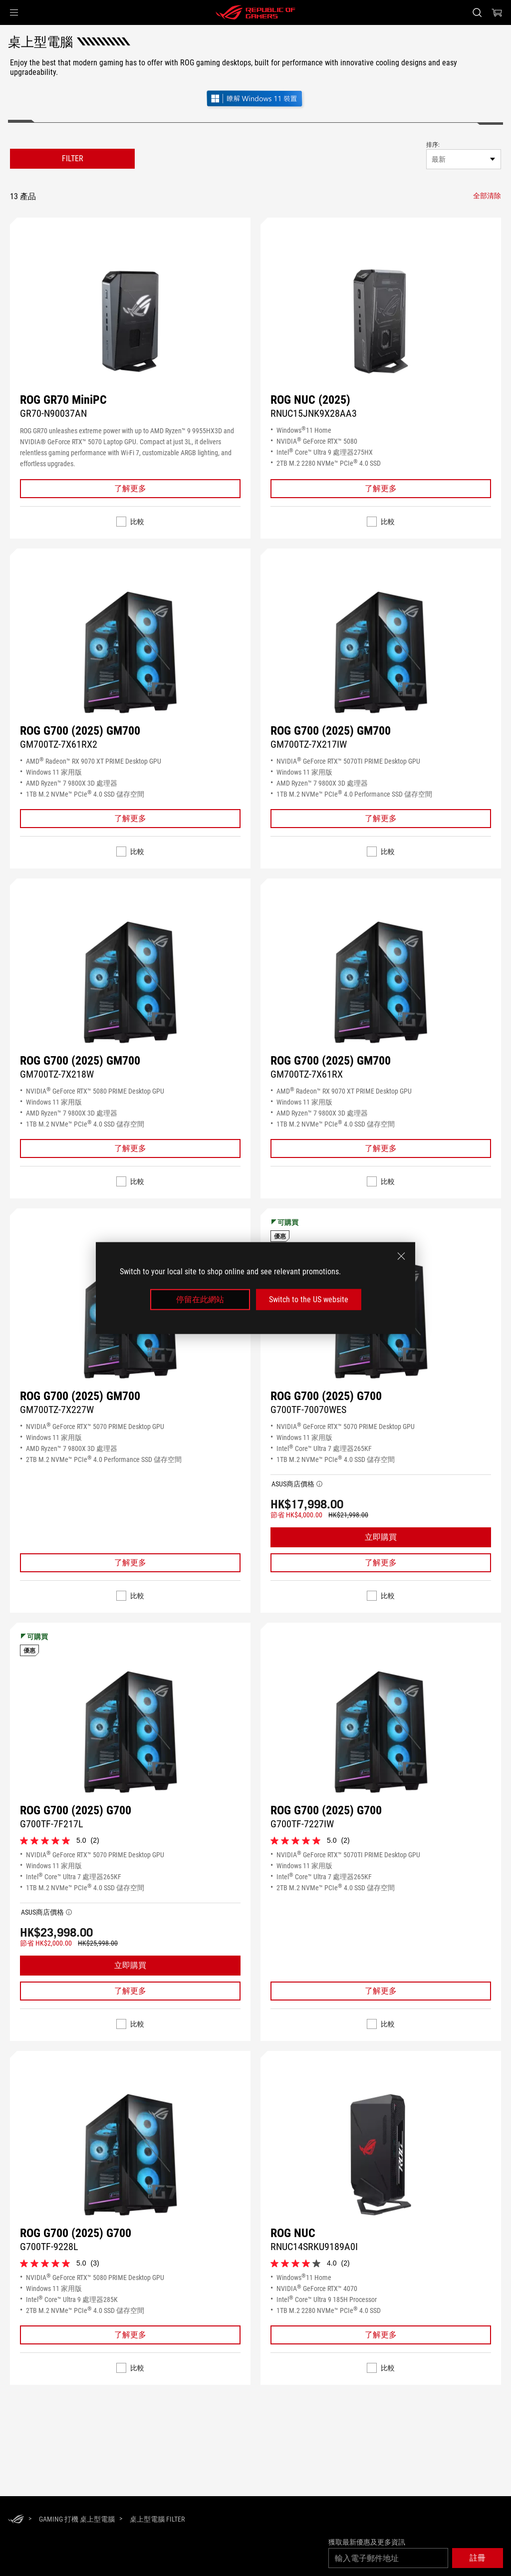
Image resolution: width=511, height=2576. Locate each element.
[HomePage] (16, 2520)
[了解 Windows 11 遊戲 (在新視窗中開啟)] (255, 99)
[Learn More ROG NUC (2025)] (380, 489)
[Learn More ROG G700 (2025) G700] (380, 1563)
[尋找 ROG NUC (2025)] (380, 321)
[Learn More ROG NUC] (380, 2335)
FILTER (72, 158)
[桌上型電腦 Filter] (157, 2519)
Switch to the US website (308, 1299)
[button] (14, 12)
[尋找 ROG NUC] (380, 2154)
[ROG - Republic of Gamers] (255, 12)
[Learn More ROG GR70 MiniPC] (130, 489)
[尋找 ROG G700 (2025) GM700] (130, 652)
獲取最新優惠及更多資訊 (366, 2542)
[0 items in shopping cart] (497, 12)
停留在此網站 (200, 1299)
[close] (401, 1256)
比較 (137, 522)
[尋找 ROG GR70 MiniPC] (130, 321)
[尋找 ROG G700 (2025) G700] (130, 1732)
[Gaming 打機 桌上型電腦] (77, 2519)
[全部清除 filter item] (487, 196)
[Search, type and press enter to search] (477, 12)
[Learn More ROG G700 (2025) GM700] (130, 819)
